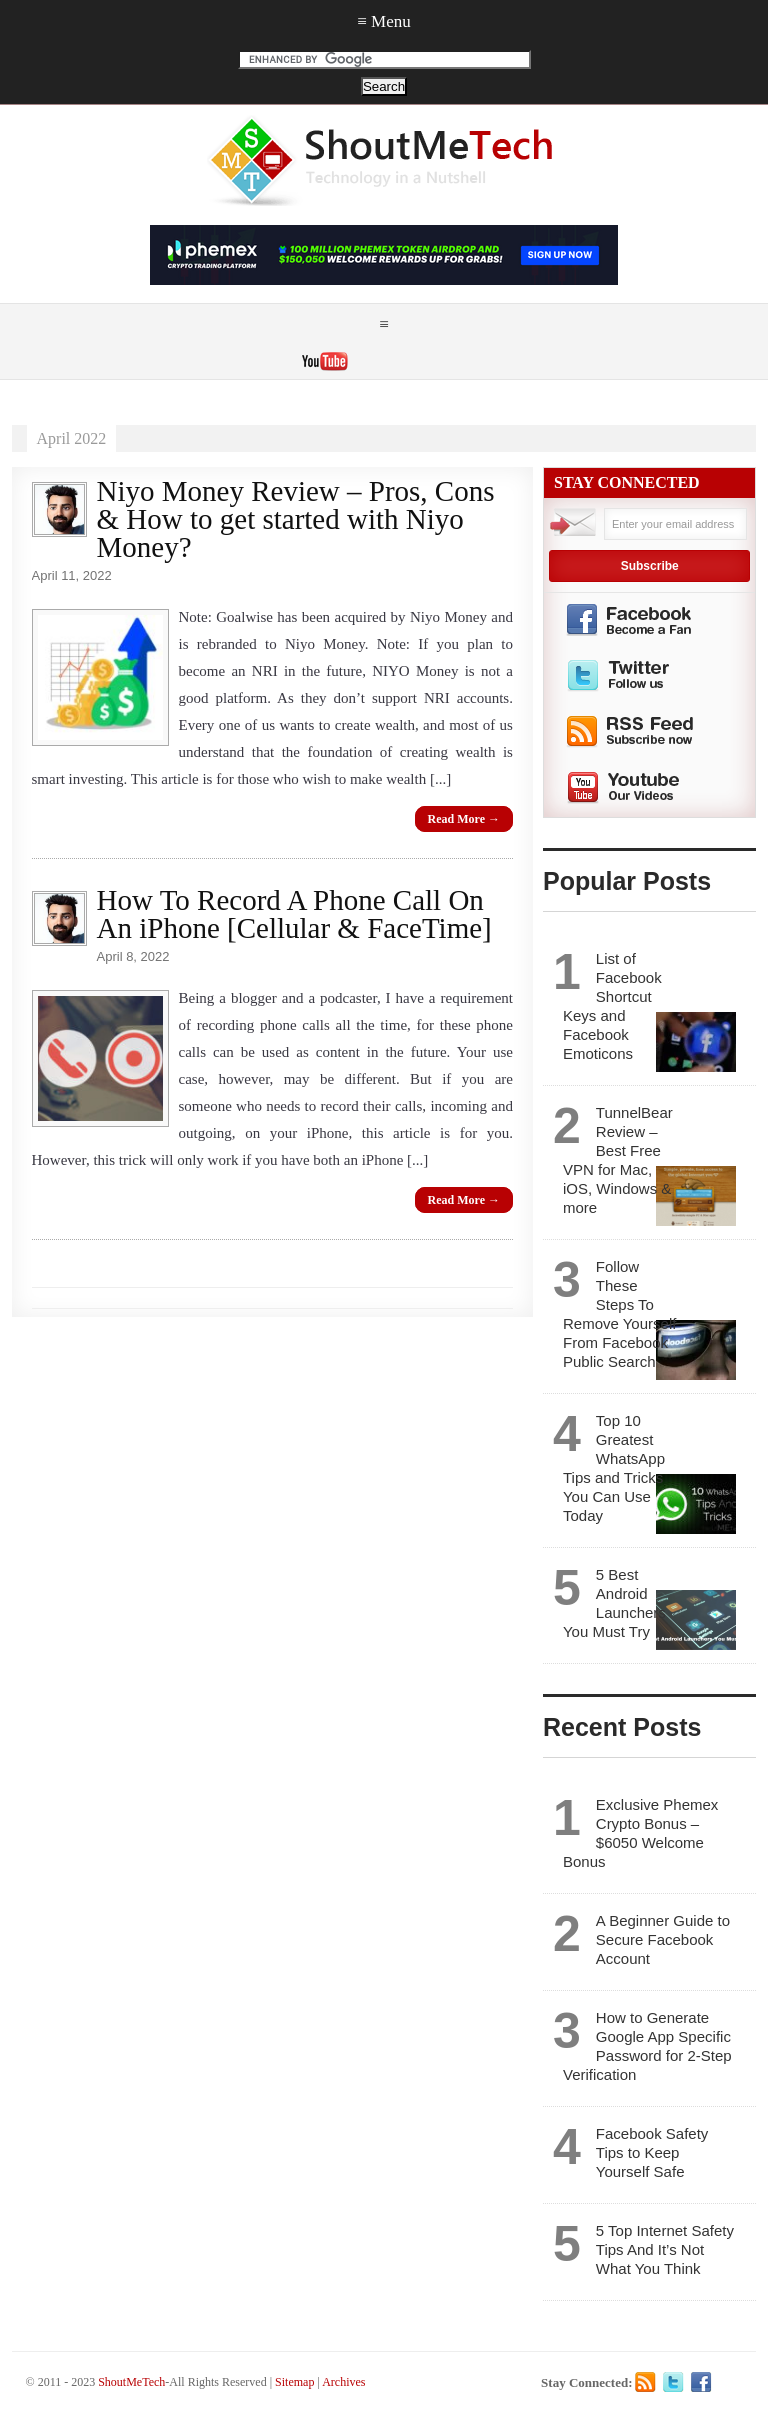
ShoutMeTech (131, 2382)
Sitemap (294, 2382)
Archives (343, 2382)
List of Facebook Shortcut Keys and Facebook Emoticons (612, 1006)
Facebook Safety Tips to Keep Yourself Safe (652, 2152)
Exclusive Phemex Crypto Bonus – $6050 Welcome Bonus (640, 1833)
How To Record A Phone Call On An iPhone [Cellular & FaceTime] (294, 914)
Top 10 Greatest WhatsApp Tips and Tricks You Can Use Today (614, 1468)
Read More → (464, 819)
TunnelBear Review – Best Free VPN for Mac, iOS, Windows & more (618, 1160)
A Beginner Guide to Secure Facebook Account (663, 1939)
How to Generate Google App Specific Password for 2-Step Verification (647, 2046)
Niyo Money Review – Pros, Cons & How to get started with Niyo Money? (296, 519)
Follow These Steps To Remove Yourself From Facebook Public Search (619, 1314)
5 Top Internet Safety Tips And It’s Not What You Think (665, 2249)
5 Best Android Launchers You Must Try (614, 1603)
